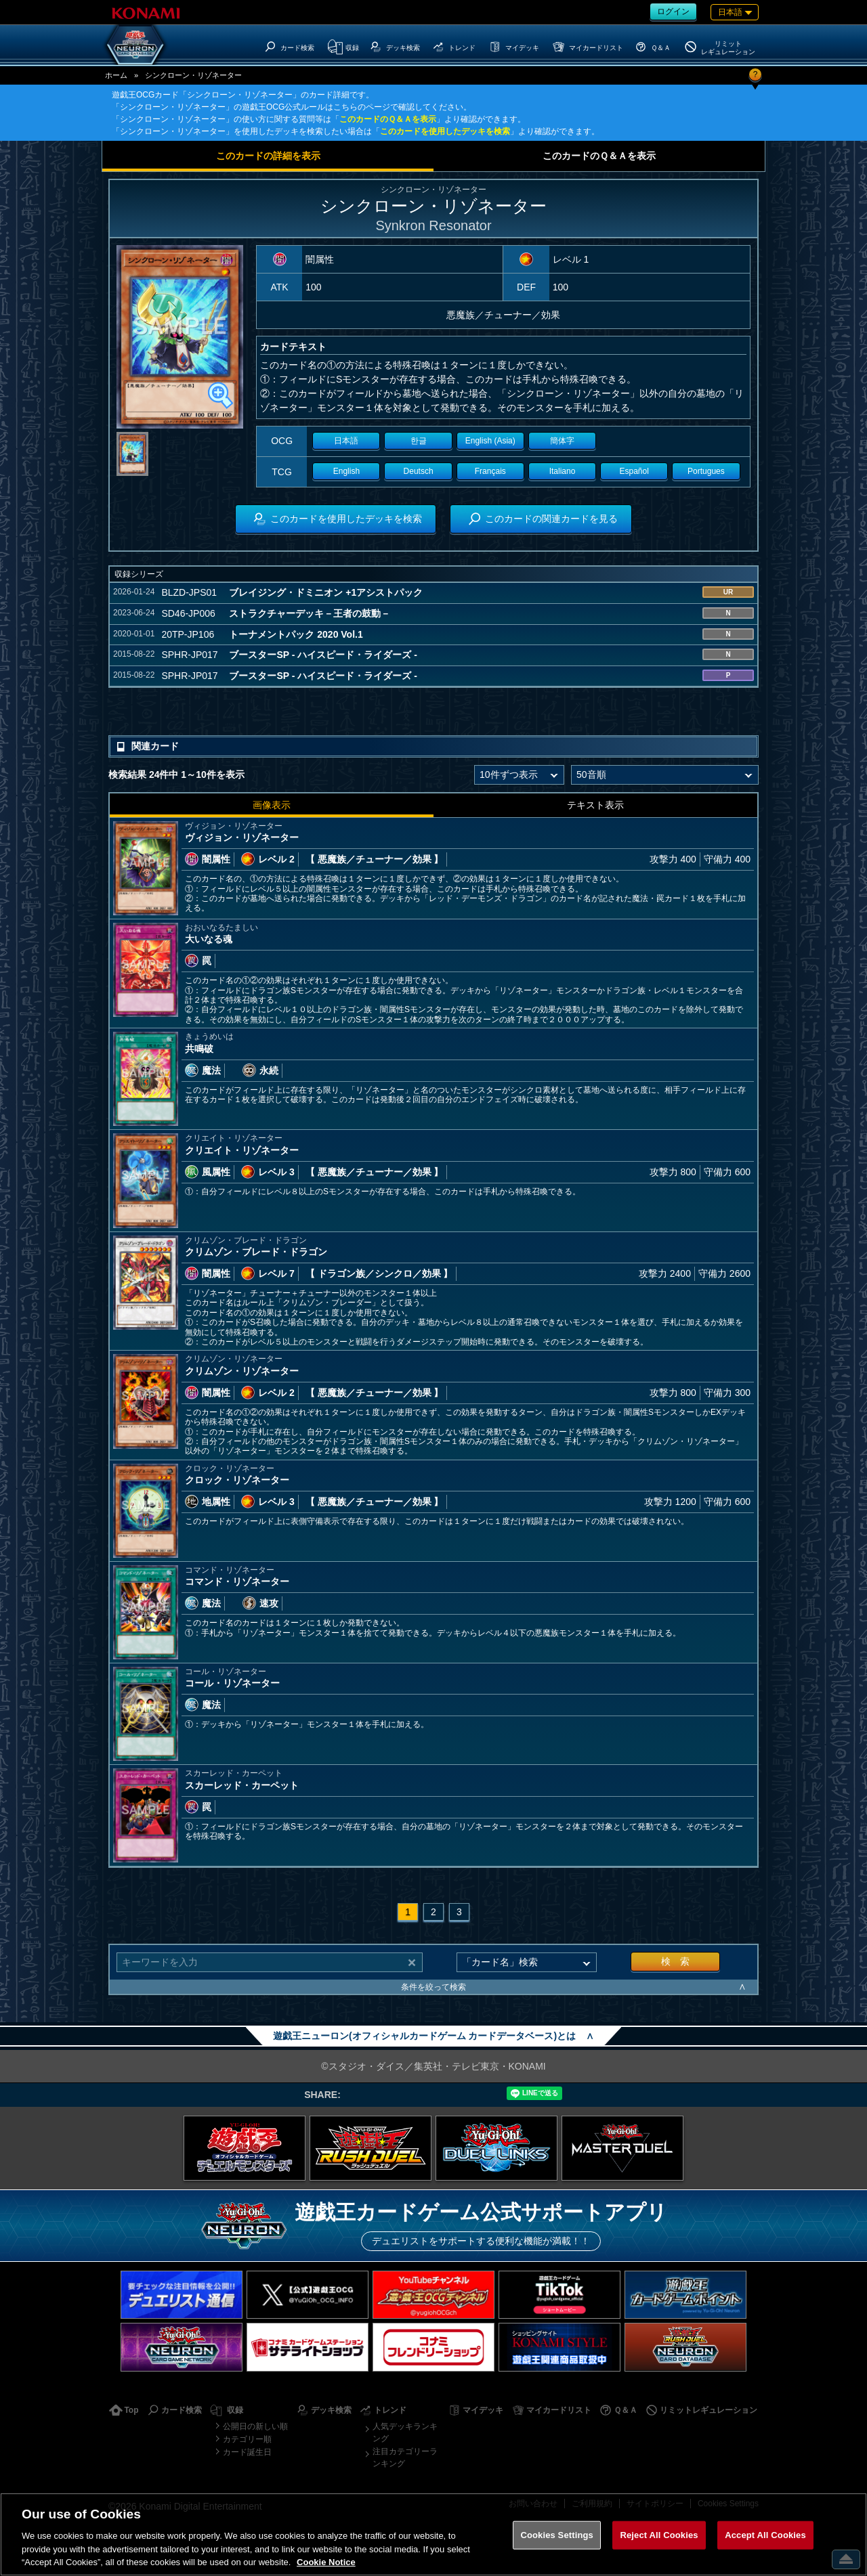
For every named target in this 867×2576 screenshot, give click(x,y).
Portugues (706, 471)
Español (634, 471)
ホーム (116, 75)
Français (490, 471)
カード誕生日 (247, 2452)
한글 (418, 440)
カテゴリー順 (247, 2439)
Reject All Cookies (659, 2535)
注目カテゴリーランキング (405, 2457)
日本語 (346, 440)
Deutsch (419, 471)
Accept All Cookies (765, 2535)
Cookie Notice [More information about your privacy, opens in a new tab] (326, 2562)
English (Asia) (490, 440)
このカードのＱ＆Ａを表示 (387, 119)
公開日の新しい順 (255, 2426)
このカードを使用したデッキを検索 (445, 131)
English (346, 471)
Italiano (562, 471)
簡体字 (562, 440)
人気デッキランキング (405, 2432)
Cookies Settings (556, 2535)
